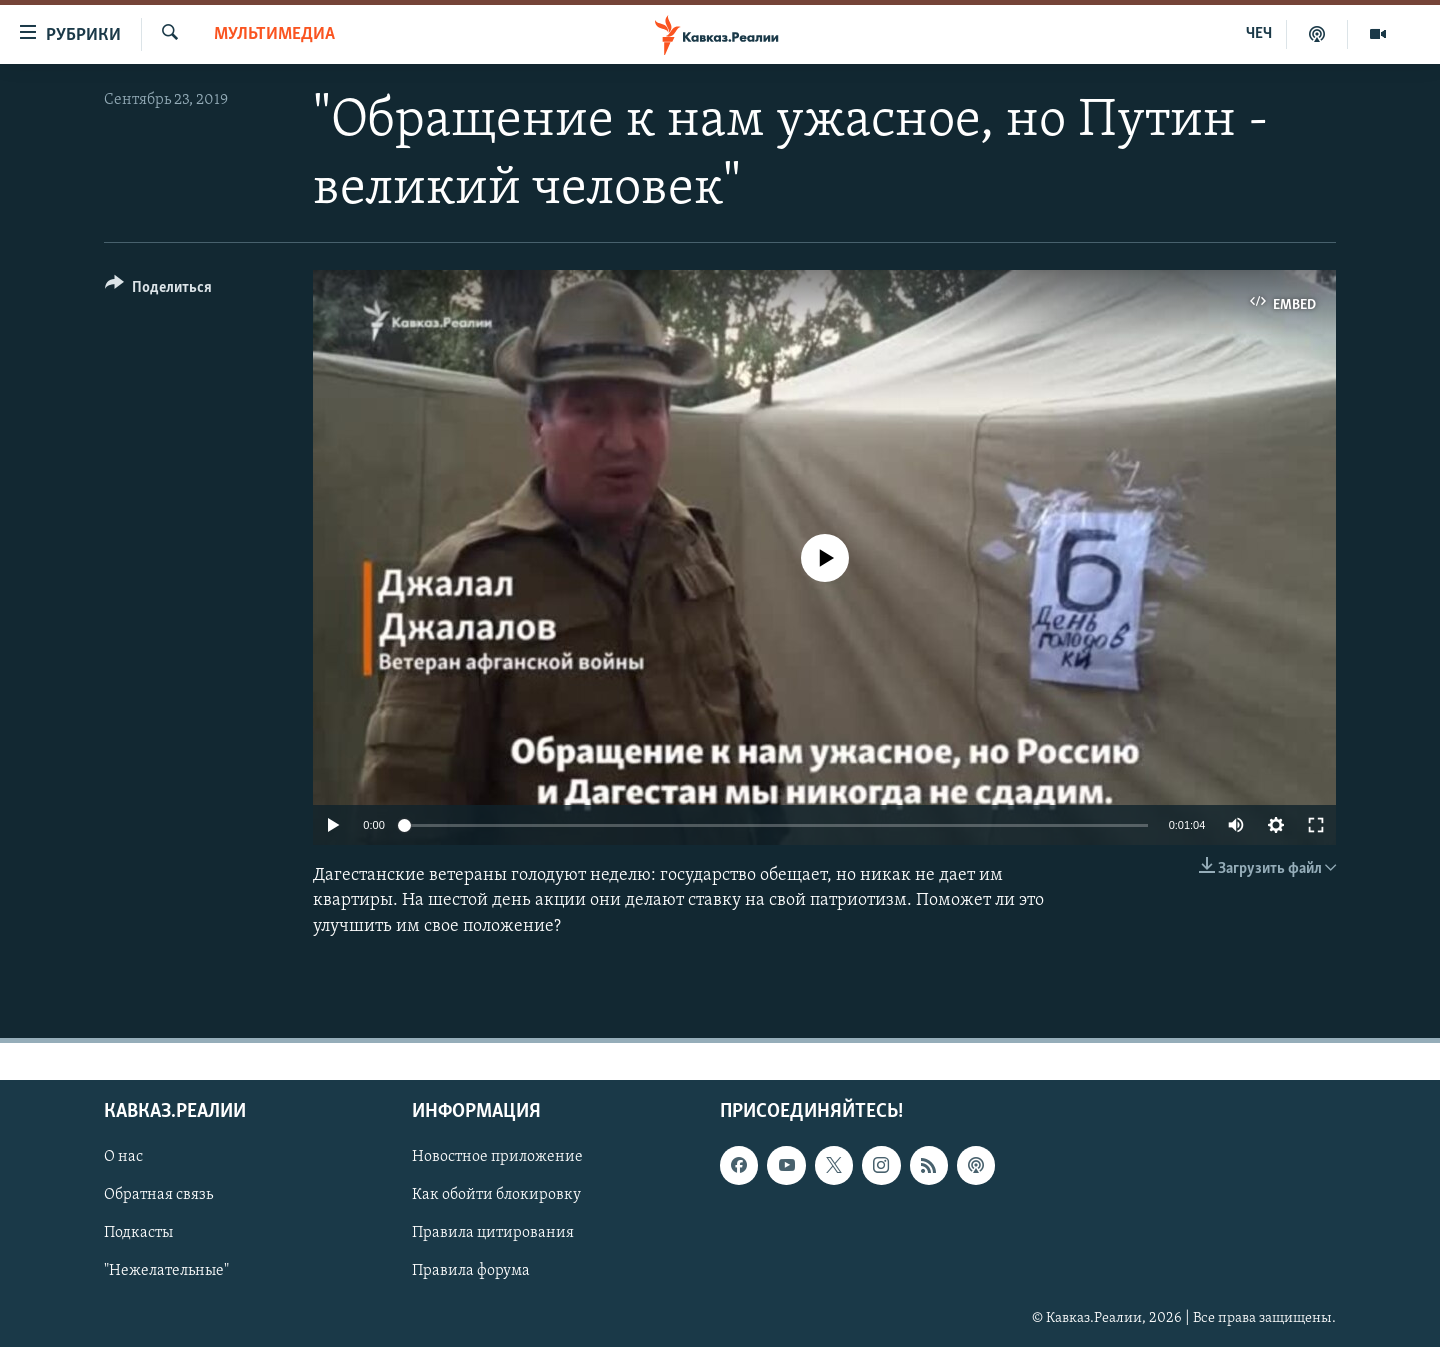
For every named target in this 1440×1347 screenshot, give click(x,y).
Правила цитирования (493, 1233)
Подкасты (138, 1233)
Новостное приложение (497, 1157)
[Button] (158, 290)
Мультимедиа (274, 34)
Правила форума (471, 1271)
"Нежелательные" (166, 1271)
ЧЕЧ (1259, 34)
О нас (123, 1157)
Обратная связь (158, 1195)
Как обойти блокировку (496, 1195)
